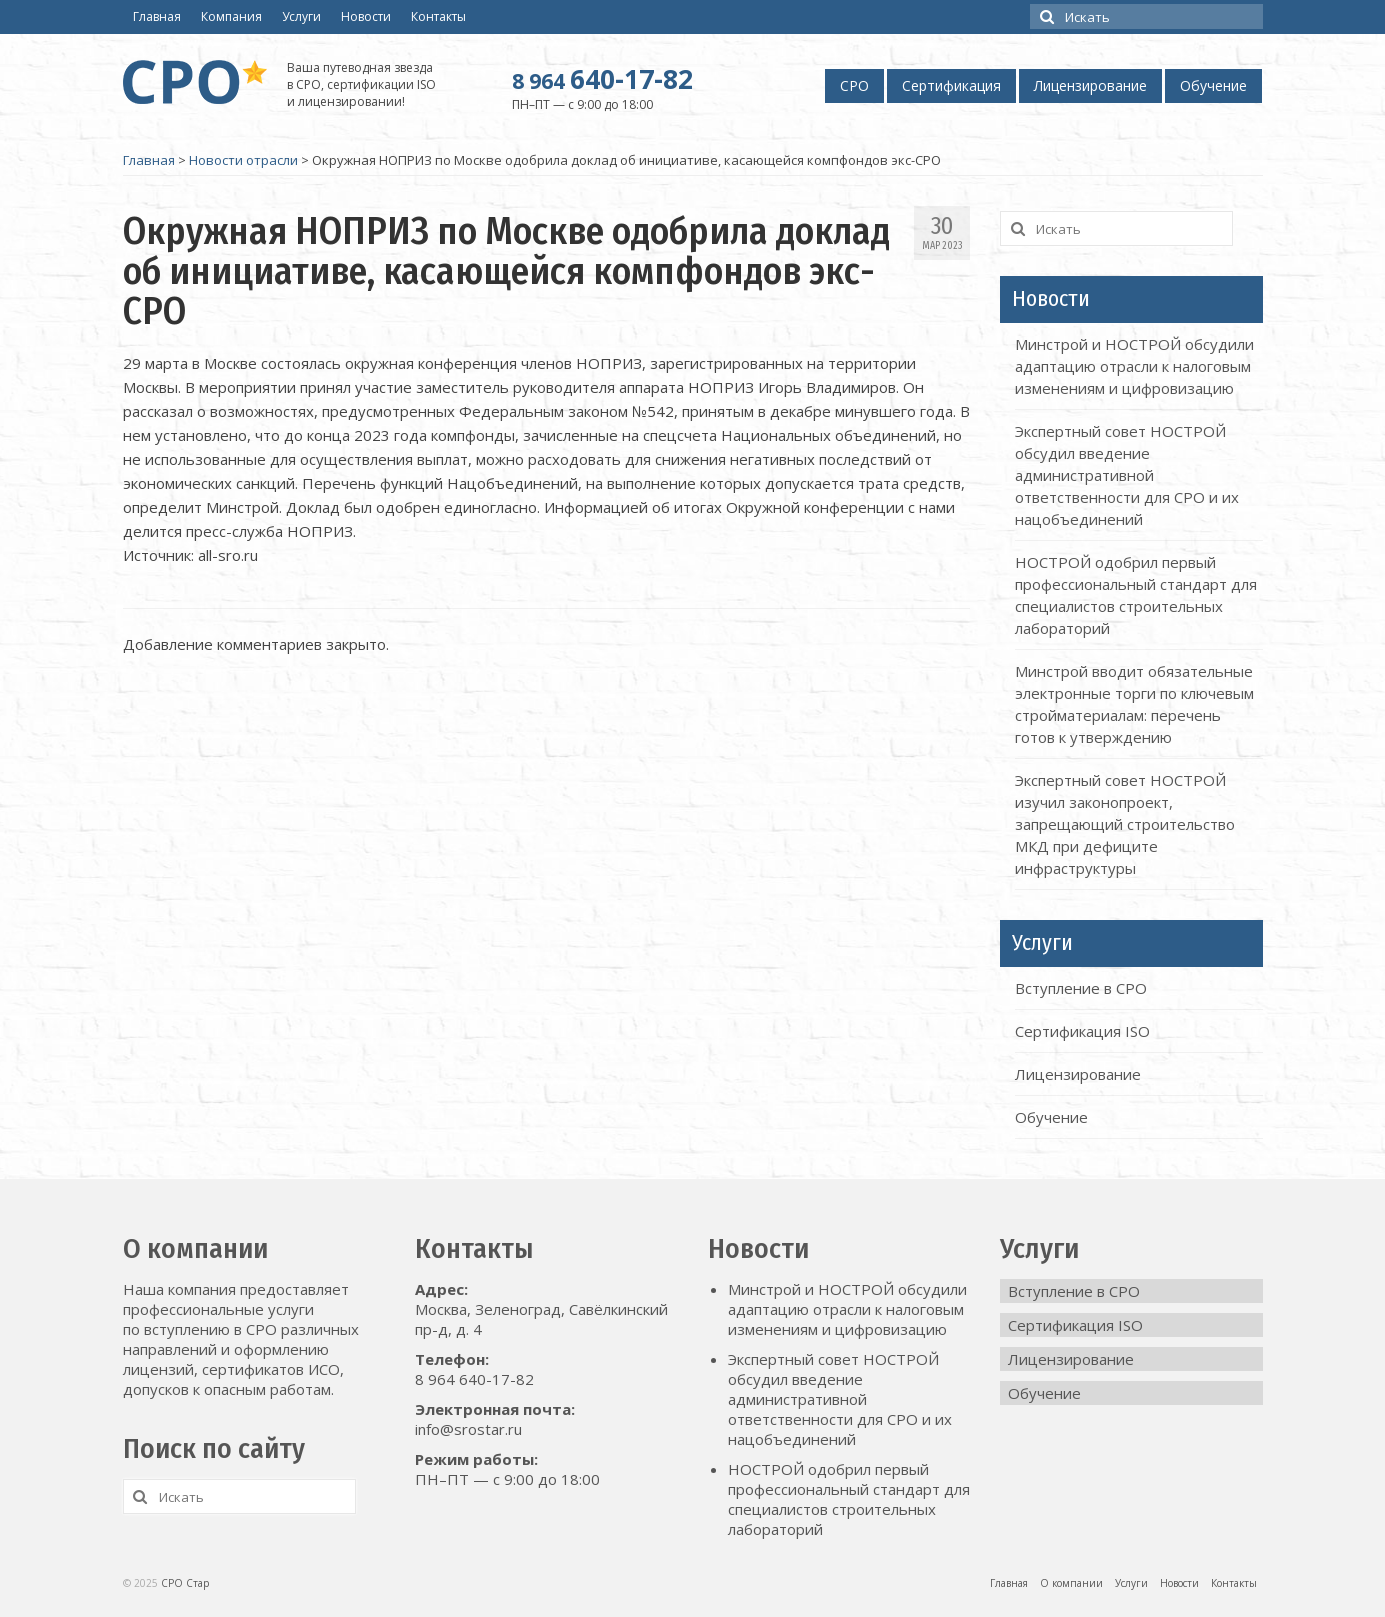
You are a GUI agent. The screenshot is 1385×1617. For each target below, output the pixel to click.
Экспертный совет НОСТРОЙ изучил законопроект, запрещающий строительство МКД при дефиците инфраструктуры (1125, 824)
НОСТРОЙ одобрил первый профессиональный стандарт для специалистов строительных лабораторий (849, 1499)
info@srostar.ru (468, 1429)
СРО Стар (185, 1583)
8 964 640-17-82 (474, 1379)
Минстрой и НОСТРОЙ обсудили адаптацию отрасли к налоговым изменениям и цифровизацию (1134, 366)
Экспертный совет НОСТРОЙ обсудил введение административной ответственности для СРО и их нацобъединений (1127, 475)
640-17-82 (602, 79)
